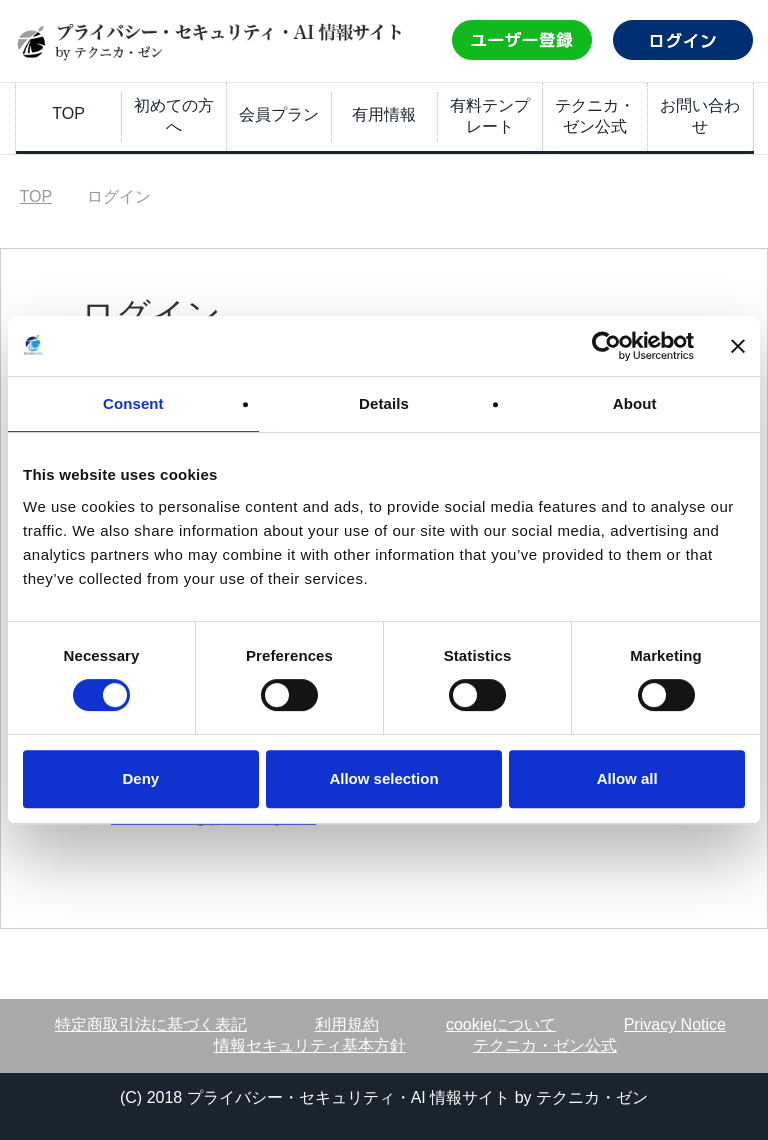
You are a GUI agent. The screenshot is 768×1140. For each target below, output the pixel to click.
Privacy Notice (675, 1024)
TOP (68, 113)
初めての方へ (174, 116)
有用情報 (384, 114)
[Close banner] (738, 346)
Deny (140, 778)
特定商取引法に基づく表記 (151, 1024)
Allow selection (383, 778)
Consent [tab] (133, 403)
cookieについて (501, 1024)
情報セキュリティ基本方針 (310, 1045)
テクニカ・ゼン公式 (595, 116)
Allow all (627, 778)
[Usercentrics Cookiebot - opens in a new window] (606, 346)
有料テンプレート (490, 116)
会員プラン (279, 114)
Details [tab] (384, 403)
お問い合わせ (700, 116)
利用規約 (347, 1024)
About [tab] (635, 403)
